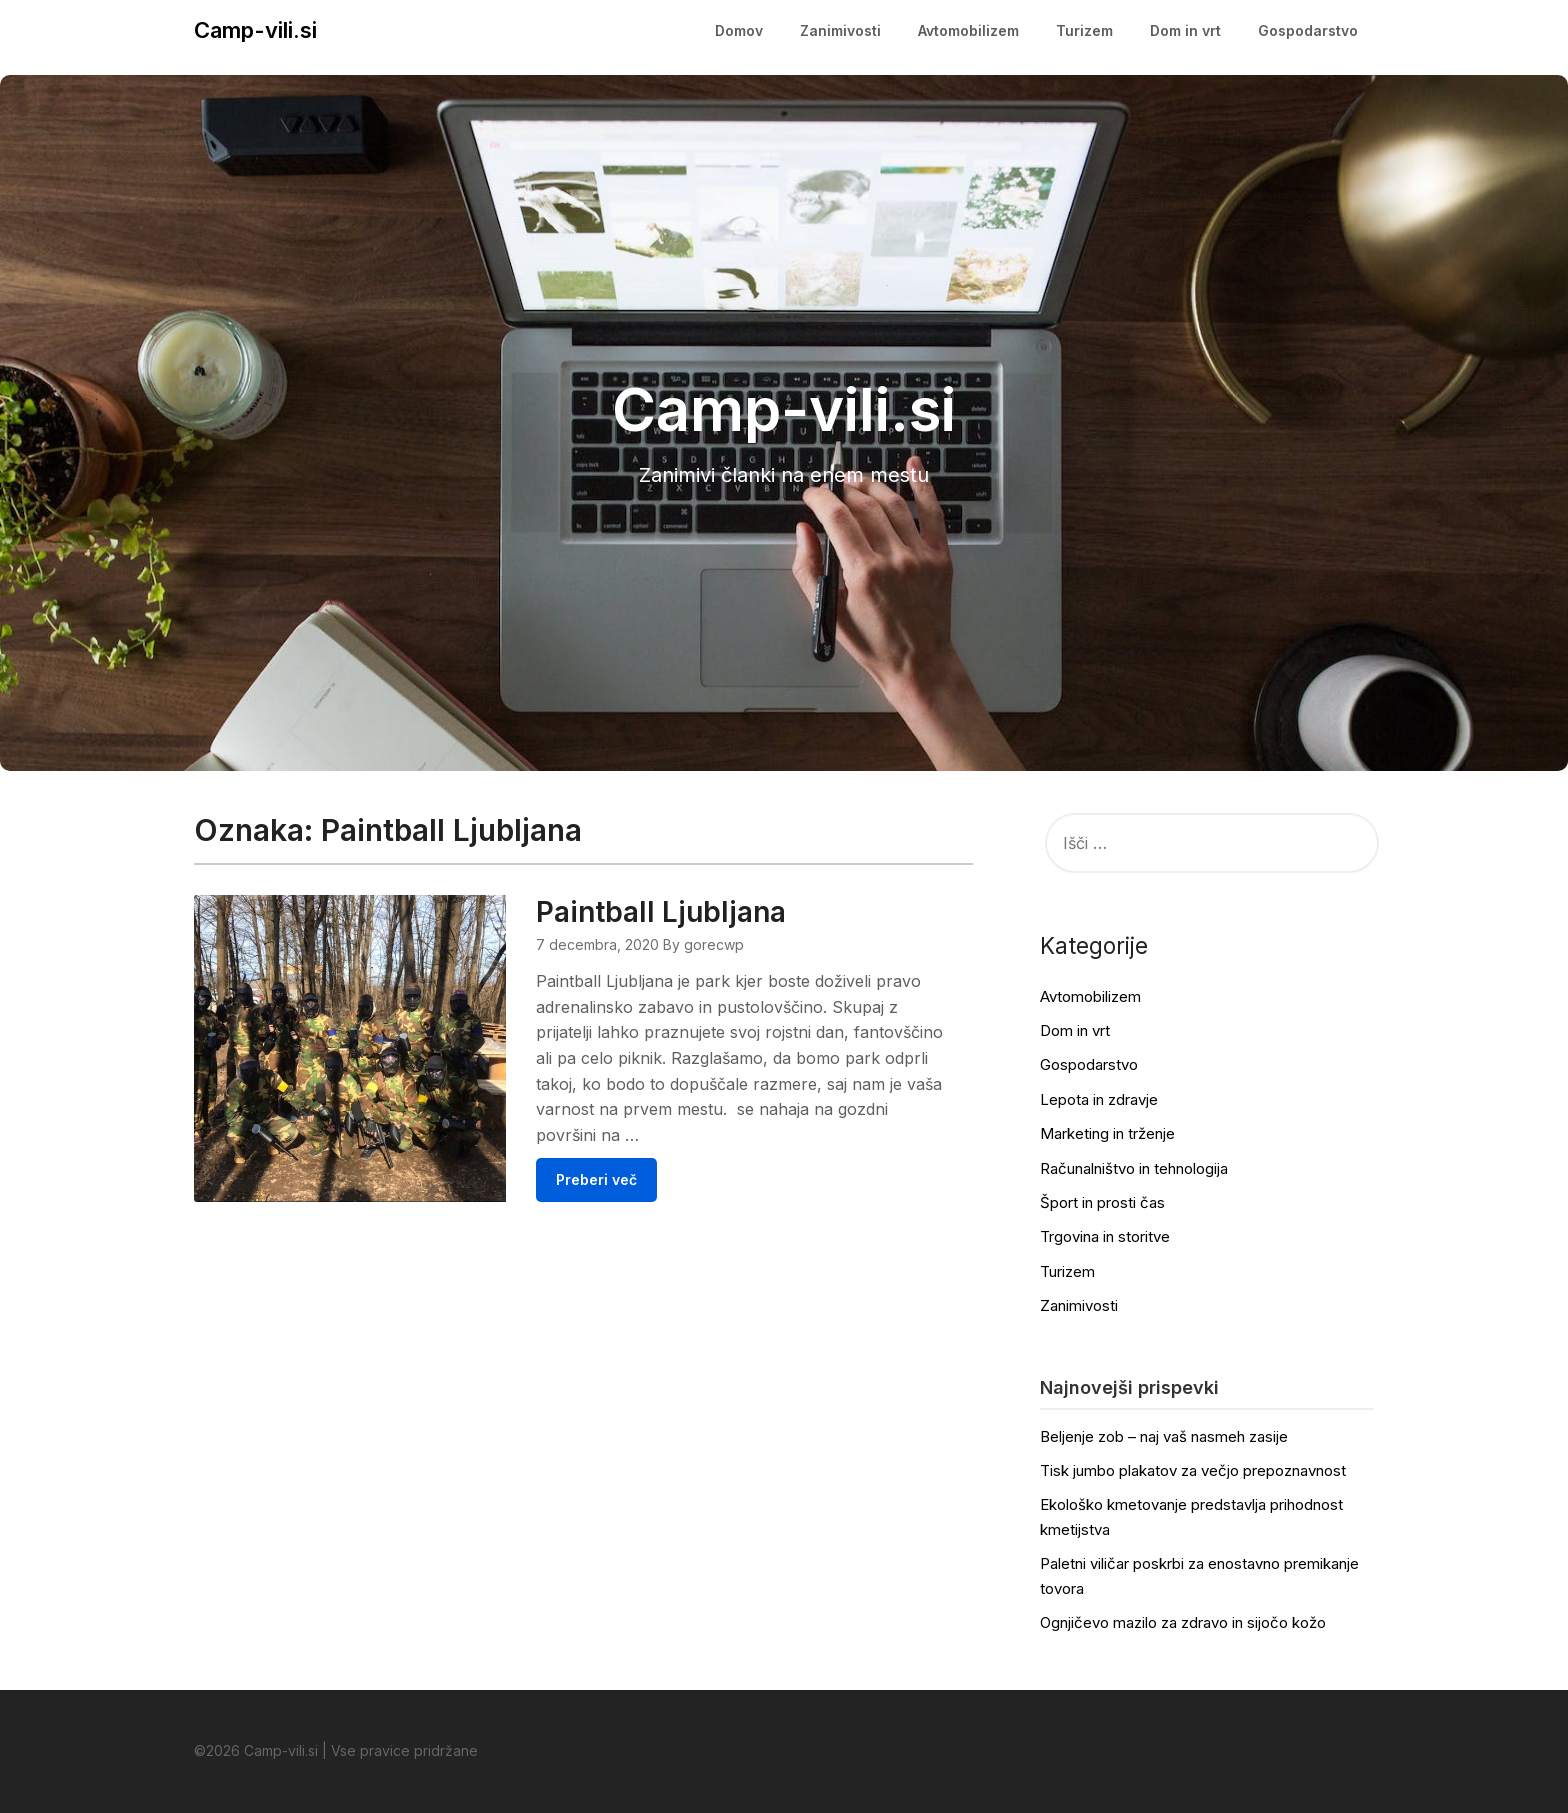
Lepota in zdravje (1099, 1099)
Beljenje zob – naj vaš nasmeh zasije (1164, 1436)
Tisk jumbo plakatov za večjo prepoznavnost (1193, 1470)
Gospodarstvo (1308, 30)
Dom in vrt (1185, 30)
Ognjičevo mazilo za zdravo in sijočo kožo (1183, 1622)
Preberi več (596, 1179)
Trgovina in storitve (1105, 1236)
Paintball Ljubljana (661, 912)
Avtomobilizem (968, 30)
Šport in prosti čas (1102, 1202)
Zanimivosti (840, 30)
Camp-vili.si (255, 30)
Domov (739, 30)
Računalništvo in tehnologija (1134, 1168)
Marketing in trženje (1107, 1133)
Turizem (1084, 30)
